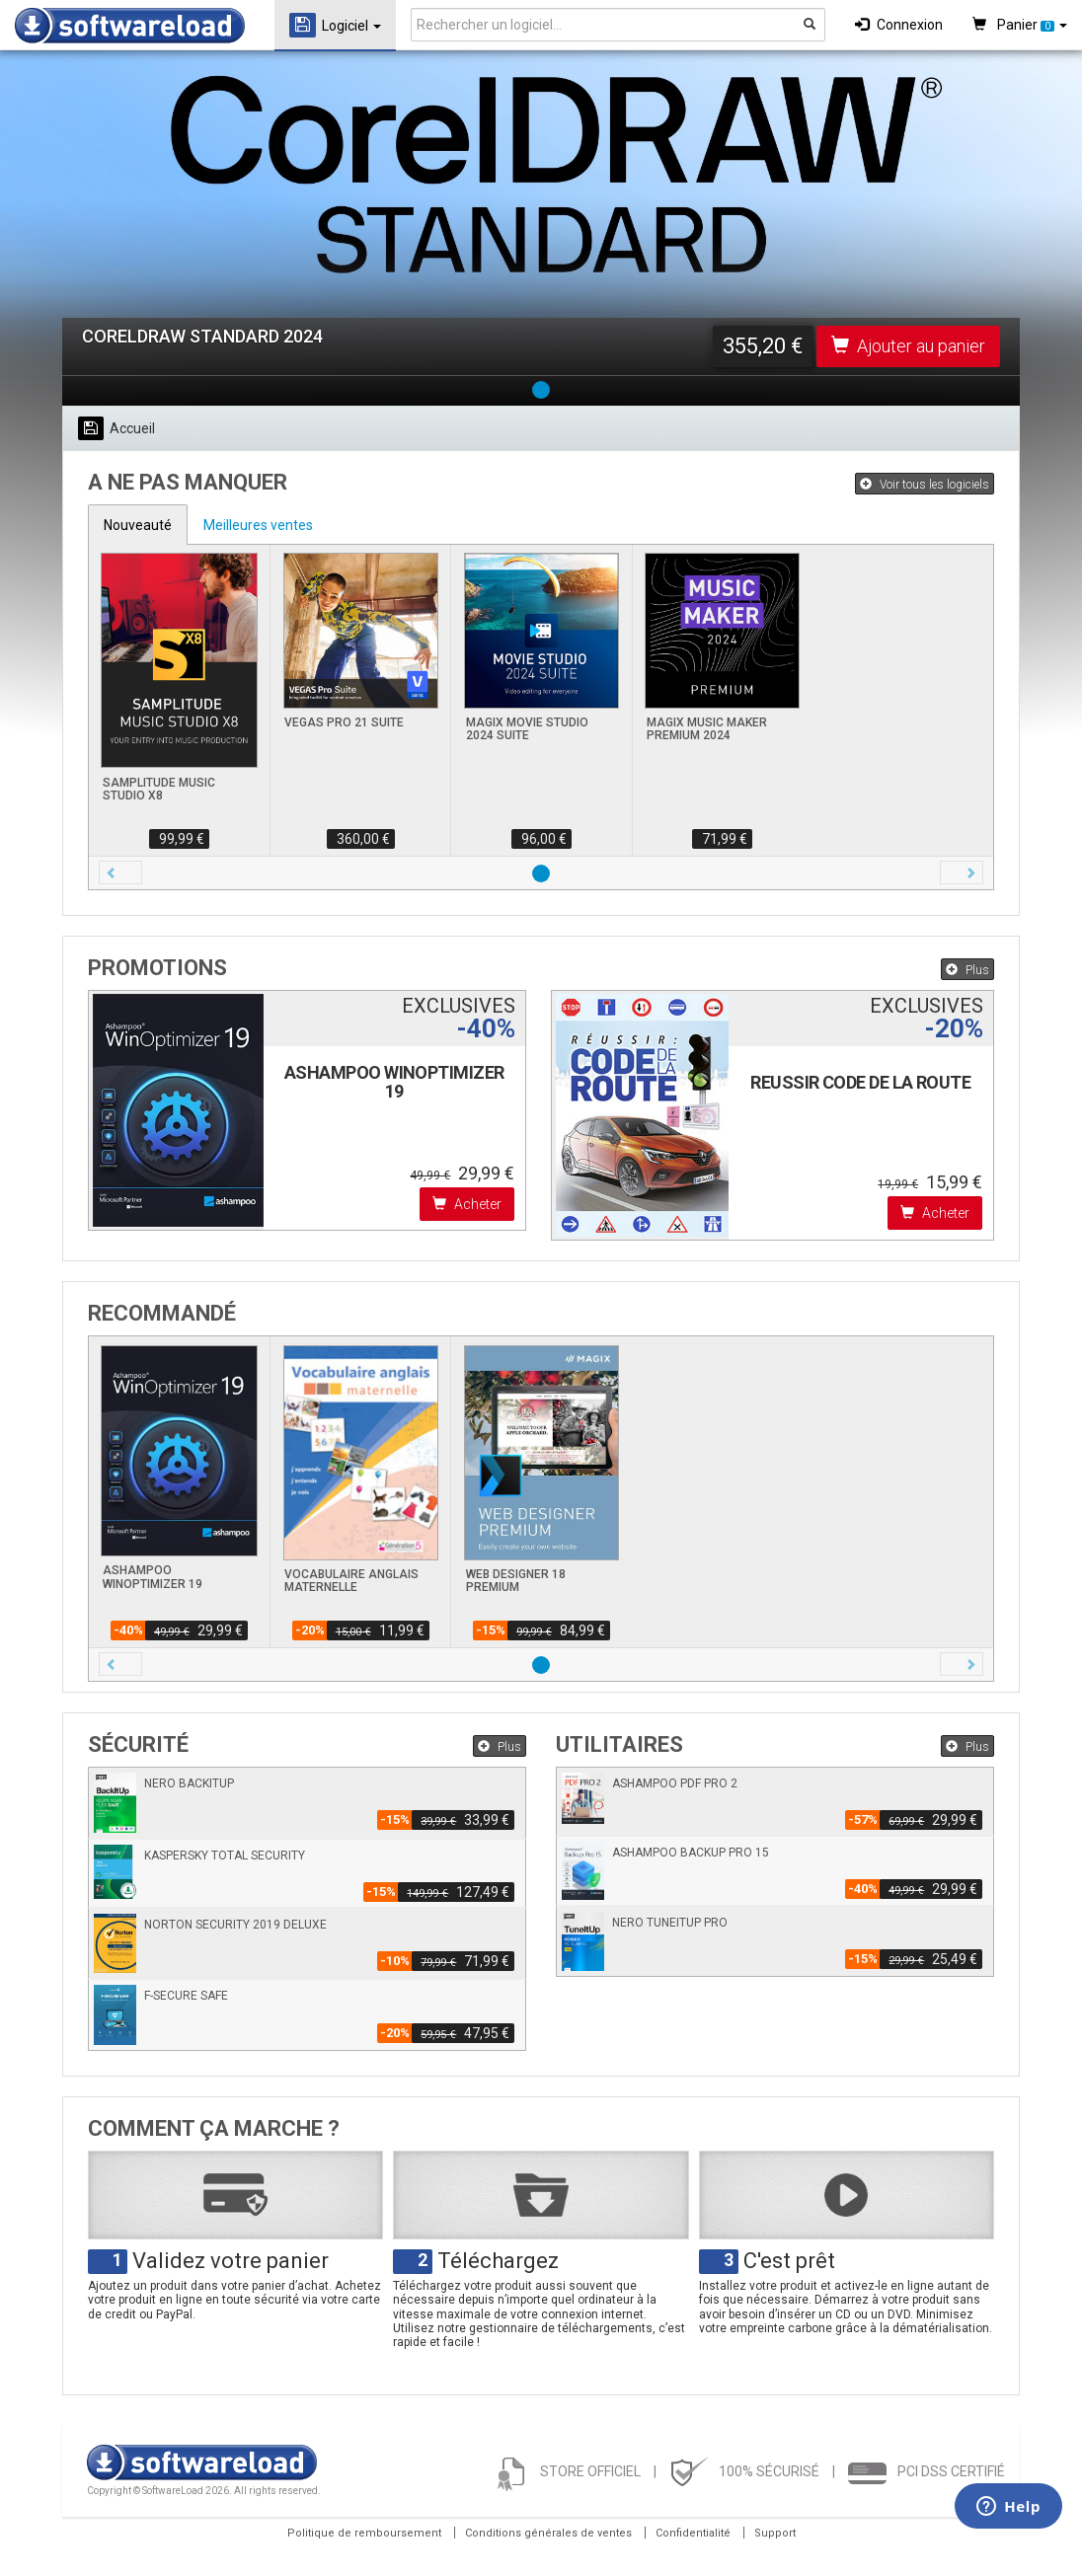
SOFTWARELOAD (130, 25)
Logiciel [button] (335, 25)
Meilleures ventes (258, 525)
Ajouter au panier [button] (908, 346)
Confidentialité (693, 2533)
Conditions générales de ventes (548, 2533)
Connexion (899, 25)
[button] (120, 872)
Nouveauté (138, 525)
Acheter (467, 1204)
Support (775, 2533)
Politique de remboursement (364, 2533)
